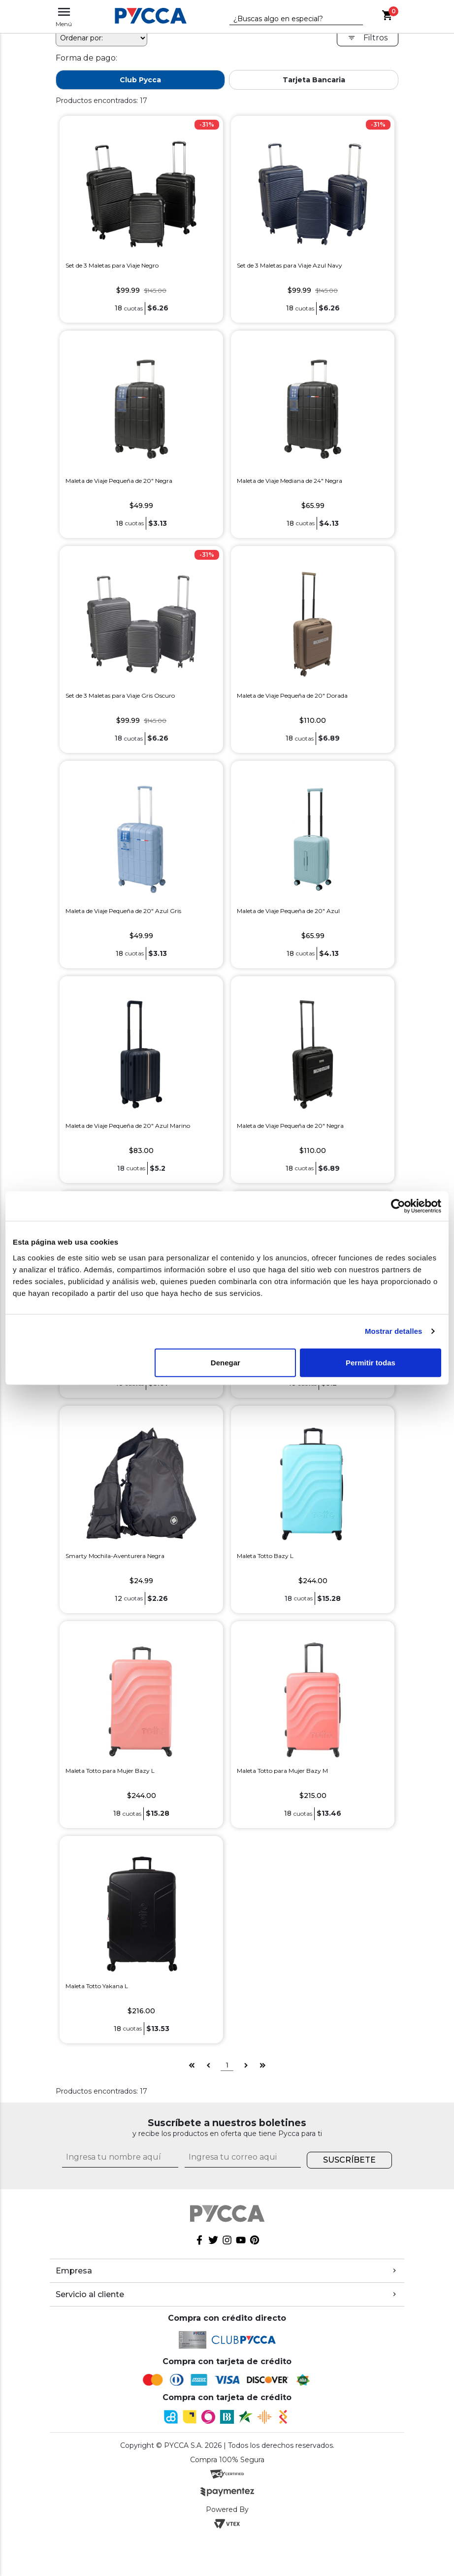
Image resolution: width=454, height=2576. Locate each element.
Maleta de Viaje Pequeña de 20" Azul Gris (123, 911)
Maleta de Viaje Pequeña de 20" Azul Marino (127, 1125)
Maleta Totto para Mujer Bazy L (110, 1770)
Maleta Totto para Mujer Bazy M (282, 1770)
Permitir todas (370, 1362)
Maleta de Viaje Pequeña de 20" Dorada (292, 695)
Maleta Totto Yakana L (96, 1986)
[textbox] (289, 19)
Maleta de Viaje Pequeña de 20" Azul (288, 911)
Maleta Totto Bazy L (265, 1555)
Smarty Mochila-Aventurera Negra (114, 1555)
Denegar (225, 1362)
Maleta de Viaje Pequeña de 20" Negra (118, 480)
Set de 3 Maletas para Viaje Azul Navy (289, 265)
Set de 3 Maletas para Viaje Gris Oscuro (120, 695)
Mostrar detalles (393, 1331)
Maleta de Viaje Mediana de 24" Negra (289, 480)
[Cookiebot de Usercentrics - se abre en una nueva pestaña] (398, 1206)
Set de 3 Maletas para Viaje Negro (112, 265)
